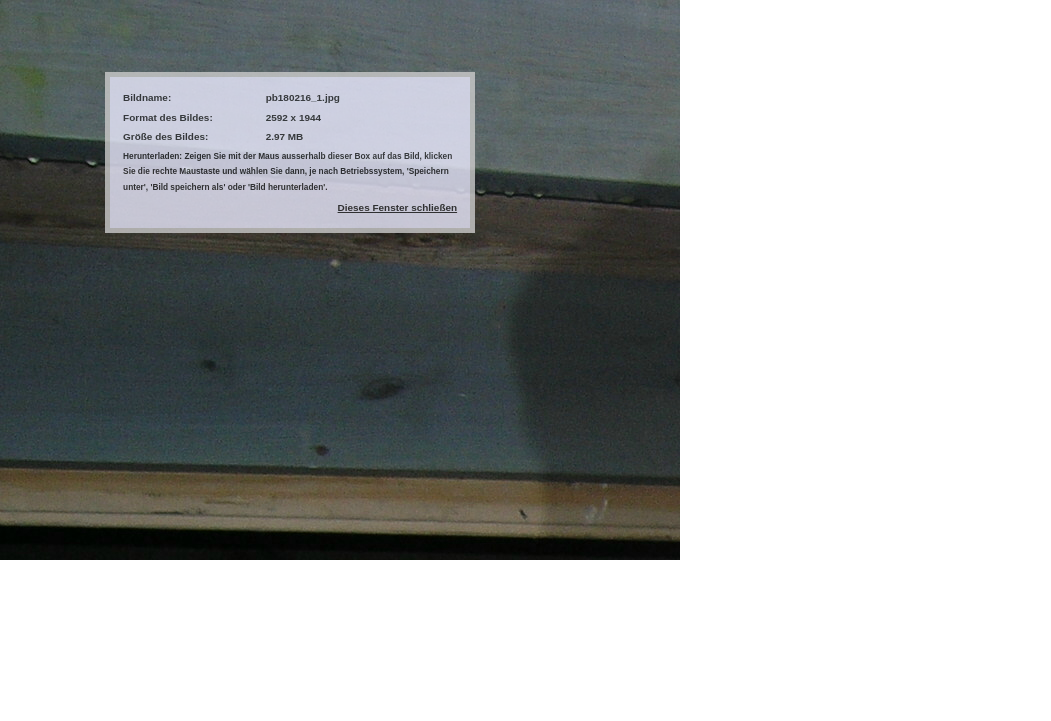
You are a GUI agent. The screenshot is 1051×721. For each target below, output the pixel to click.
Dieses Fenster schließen (398, 207)
